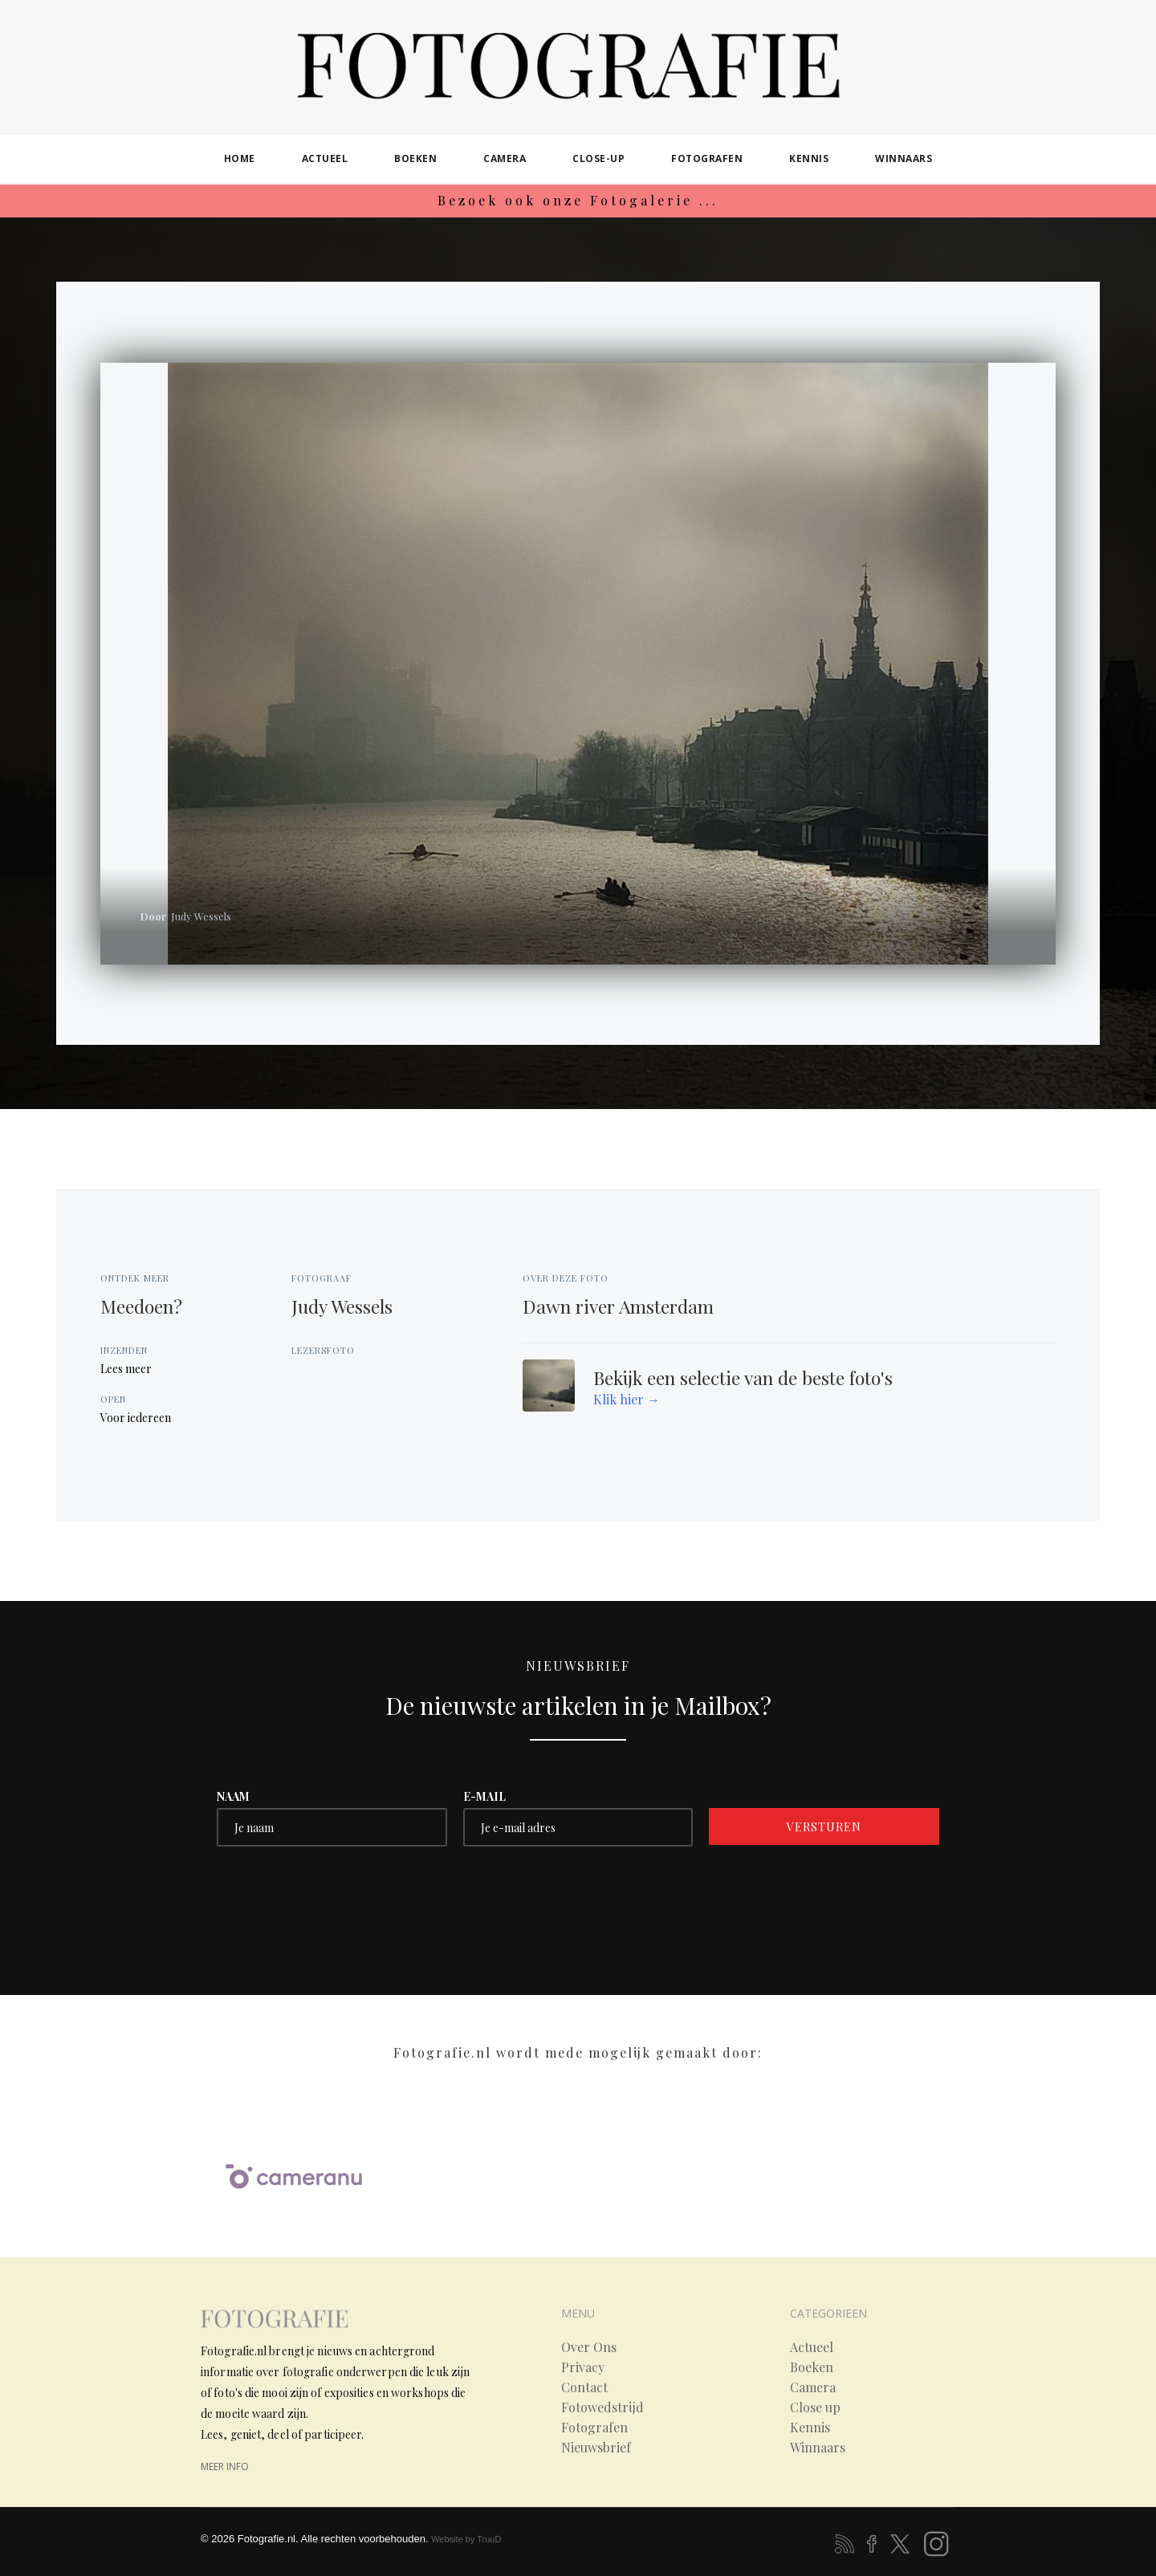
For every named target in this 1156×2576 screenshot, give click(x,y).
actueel (325, 158)
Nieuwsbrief (596, 2448)
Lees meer (126, 1368)
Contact (584, 2387)
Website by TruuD (466, 2539)
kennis (808, 158)
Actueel (811, 2347)
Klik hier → (626, 1399)
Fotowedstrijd (602, 2407)
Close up (815, 2407)
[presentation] (339, 1894)
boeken (415, 158)
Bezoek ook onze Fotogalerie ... (578, 200)
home (239, 158)
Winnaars (817, 2448)
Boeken (811, 2367)
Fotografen (594, 2428)
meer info (225, 2466)
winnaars (903, 158)
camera (504, 158)
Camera (813, 2387)
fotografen (707, 158)
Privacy (582, 2367)
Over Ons (589, 2347)
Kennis (810, 2428)
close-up (598, 158)
